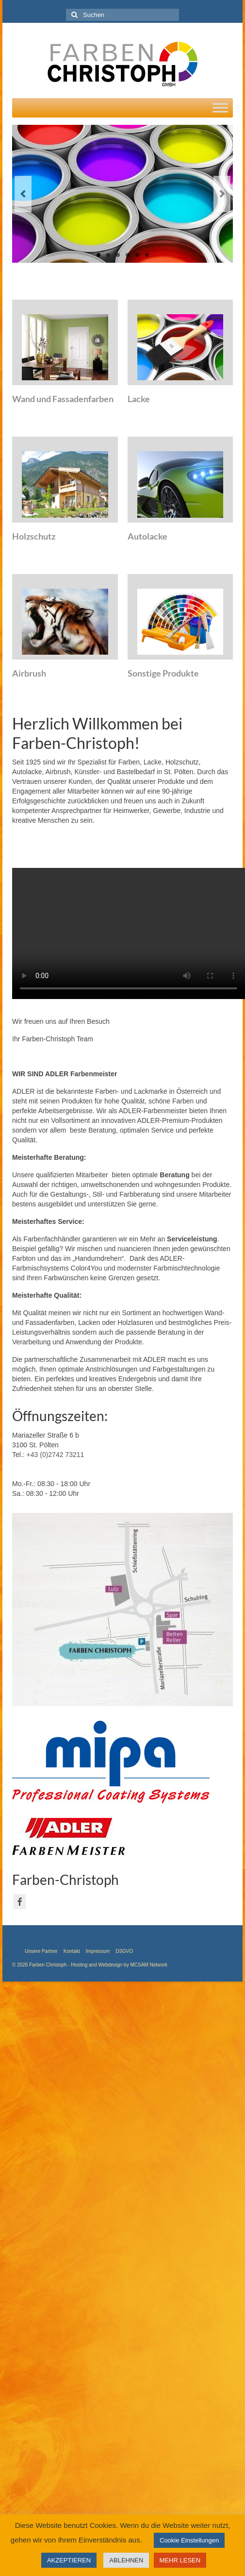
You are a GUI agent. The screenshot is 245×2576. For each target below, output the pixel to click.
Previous (23, 194)
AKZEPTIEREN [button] (69, 2560)
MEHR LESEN (180, 2560)
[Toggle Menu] (220, 107)
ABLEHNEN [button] (126, 2560)
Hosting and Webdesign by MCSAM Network (119, 1964)
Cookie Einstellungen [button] (189, 2540)
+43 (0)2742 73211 (55, 1454)
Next (221, 194)
